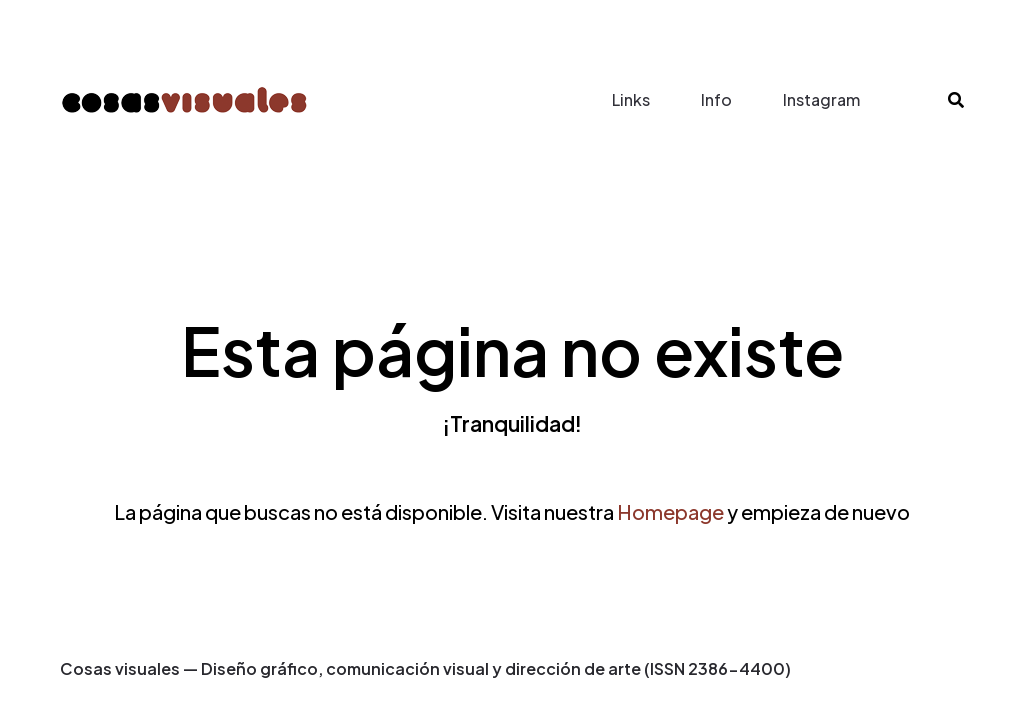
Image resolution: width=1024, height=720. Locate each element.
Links (631, 100)
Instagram (821, 100)
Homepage (670, 511)
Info (716, 100)
